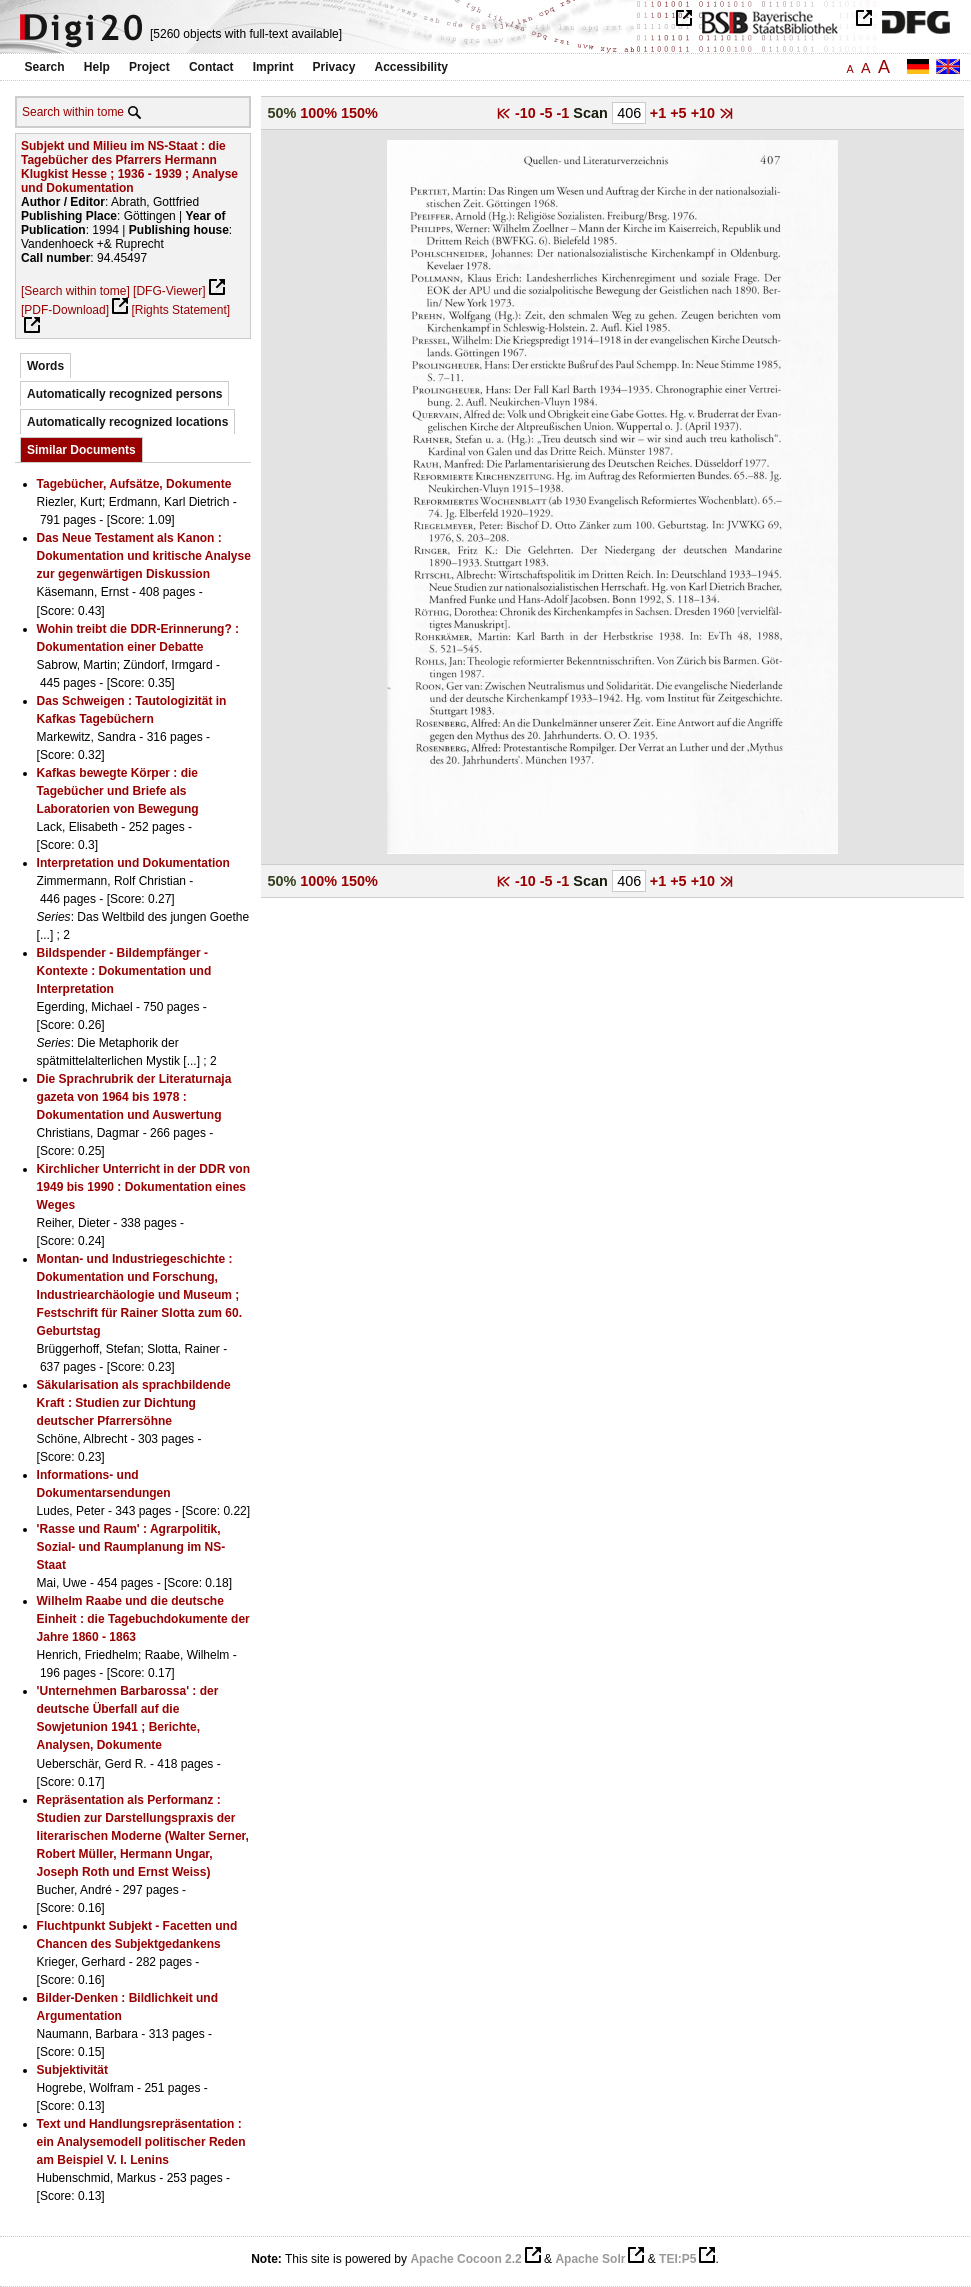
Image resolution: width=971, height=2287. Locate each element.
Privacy (334, 67)
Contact (211, 67)
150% (359, 113)
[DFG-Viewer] (169, 291)
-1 (565, 113)
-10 (527, 113)
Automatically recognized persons (124, 394)
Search (45, 67)
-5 (548, 113)
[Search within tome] (75, 291)
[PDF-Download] (65, 310)
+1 (660, 113)
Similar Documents (81, 450)
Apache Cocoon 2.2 (465, 2259)
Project (149, 67)
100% (318, 113)
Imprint (273, 67)
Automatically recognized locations (127, 422)
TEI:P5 (677, 2259)
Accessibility (411, 67)
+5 (680, 113)
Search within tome (73, 112)
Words (45, 366)
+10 (705, 113)
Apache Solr (590, 2259)
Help (97, 67)
